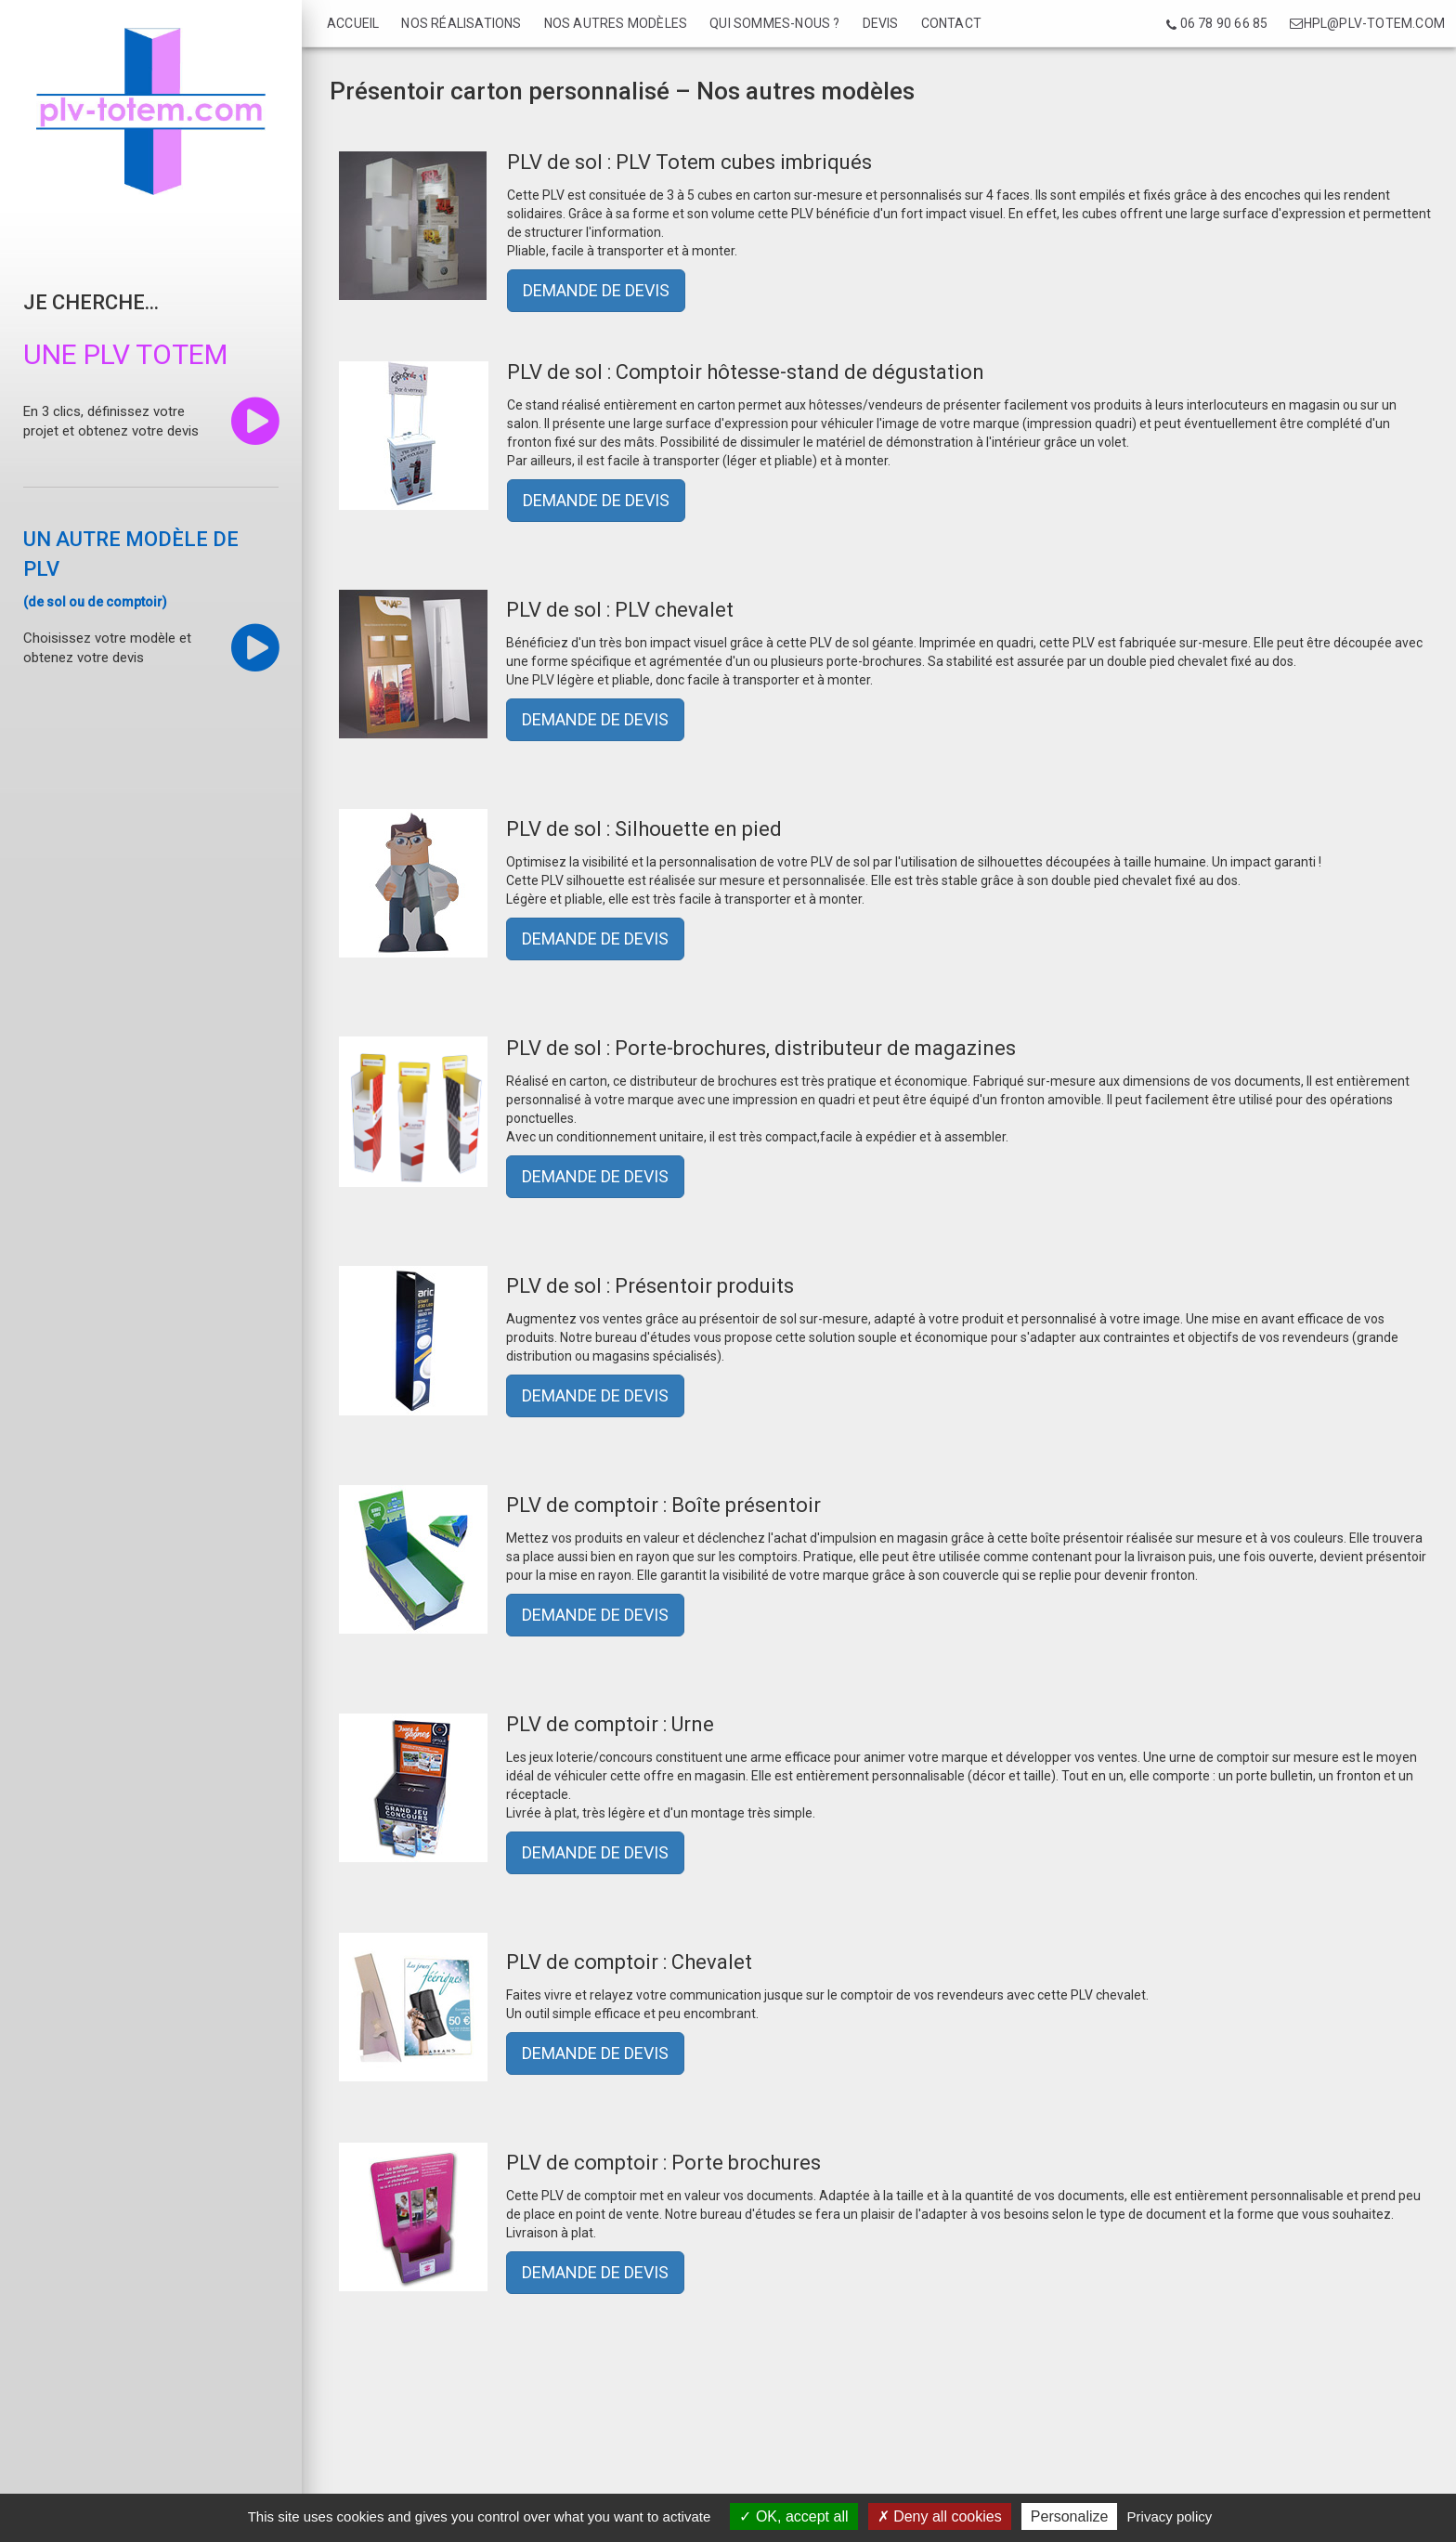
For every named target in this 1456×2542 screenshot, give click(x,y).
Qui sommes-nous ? (774, 23)
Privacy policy (1170, 2516)
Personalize (1070, 2516)
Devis (881, 23)
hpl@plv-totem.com (1367, 23)
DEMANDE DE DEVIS (596, 290)
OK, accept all (793, 2516)
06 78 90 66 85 (1217, 24)
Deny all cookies (940, 2516)
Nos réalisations (461, 23)
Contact (951, 23)
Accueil (353, 23)
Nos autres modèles (616, 23)
